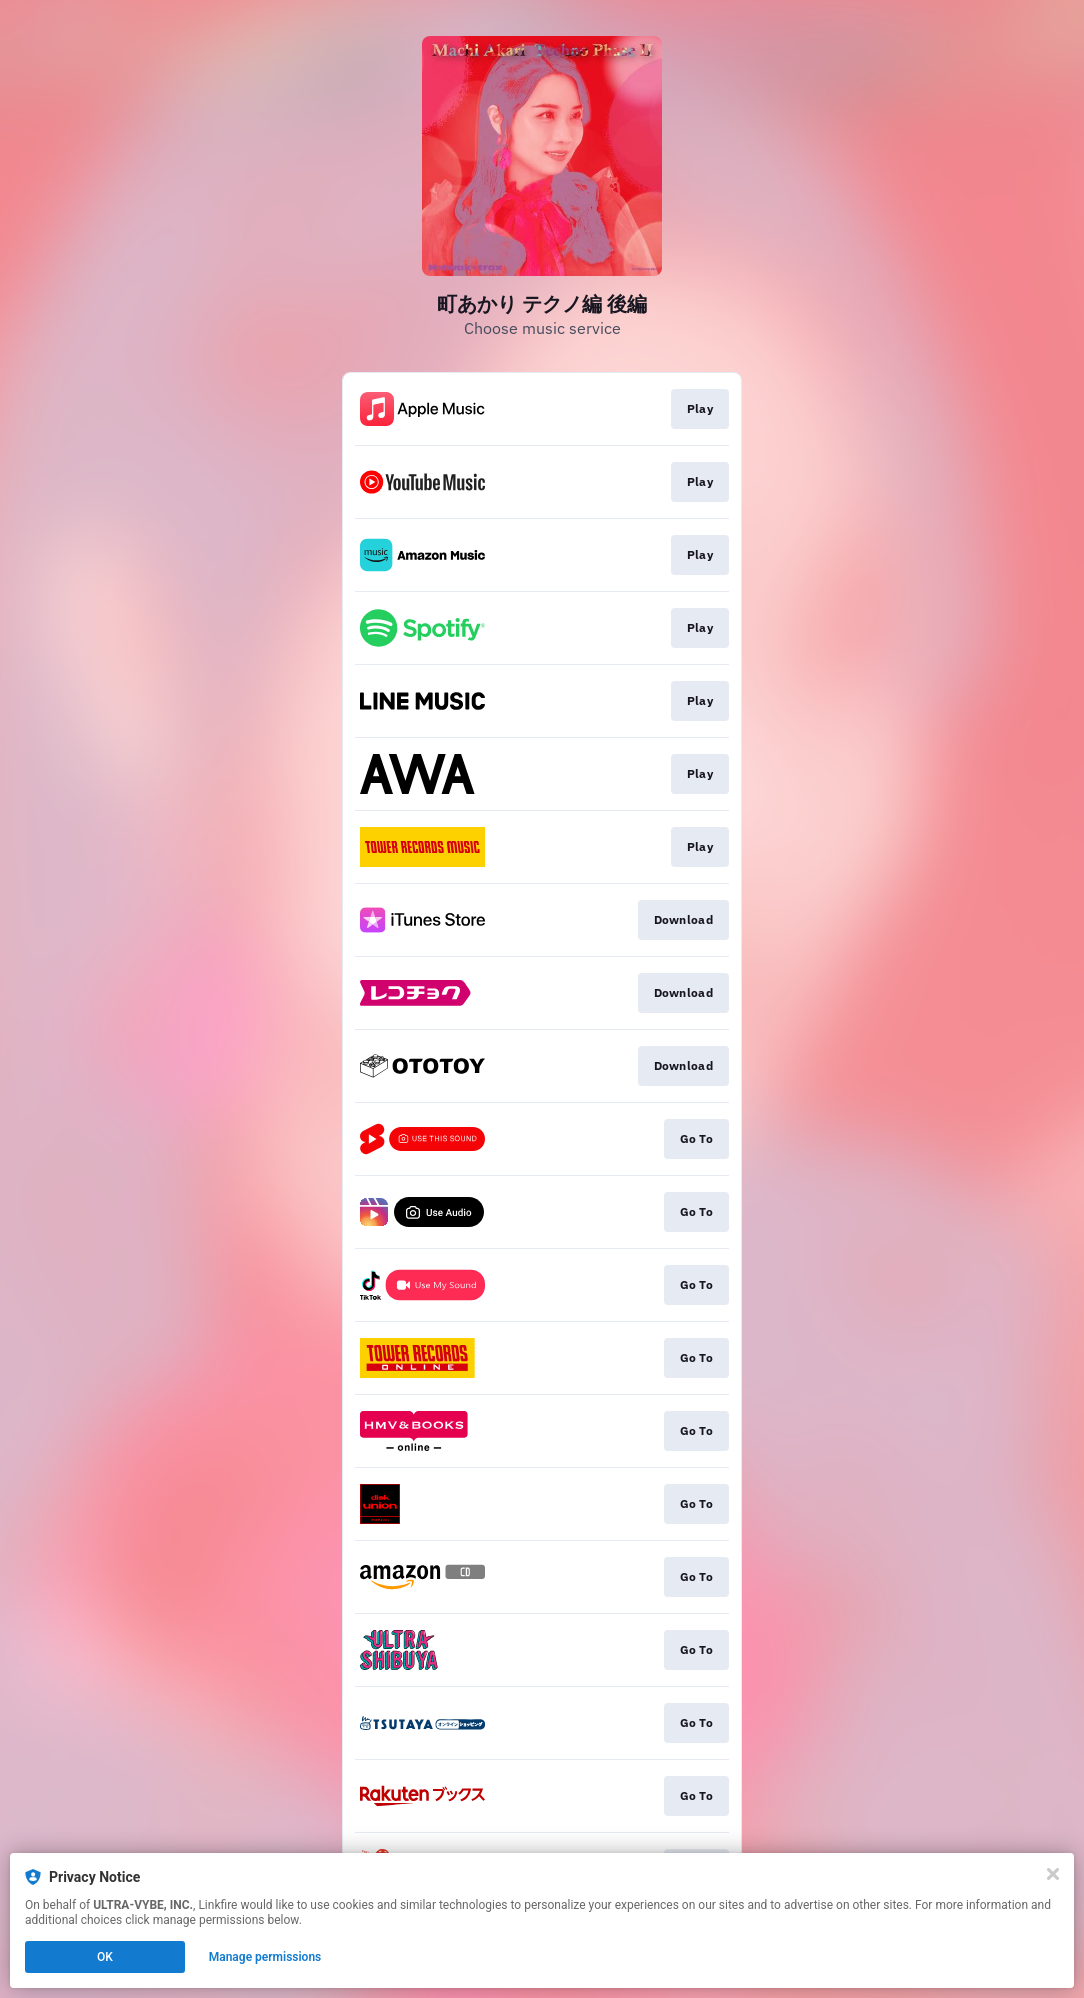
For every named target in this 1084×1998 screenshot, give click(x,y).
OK (105, 1957)
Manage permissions (265, 1957)
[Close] (1053, 1874)
